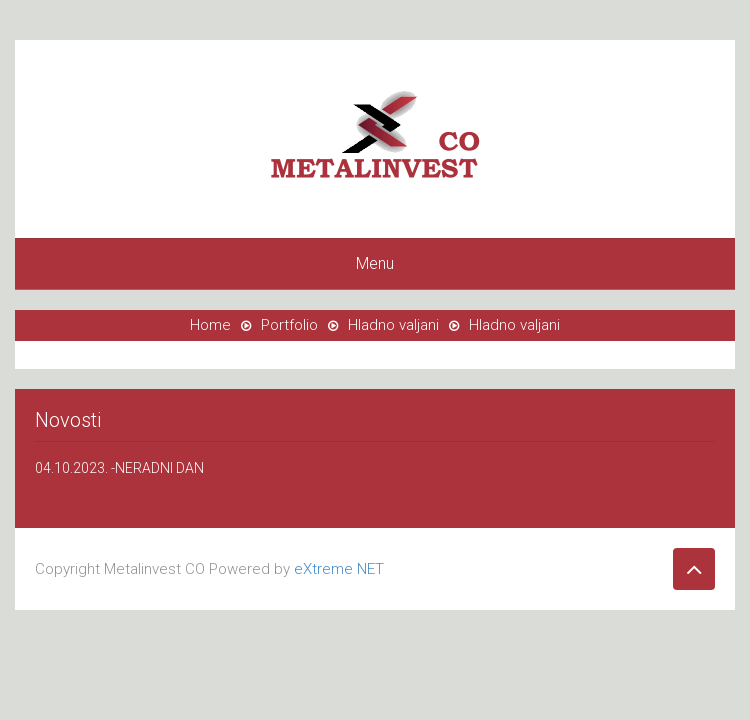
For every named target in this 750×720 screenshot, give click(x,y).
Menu (375, 263)
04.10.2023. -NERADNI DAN (119, 468)
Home (210, 325)
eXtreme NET (339, 569)
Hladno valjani (393, 325)
